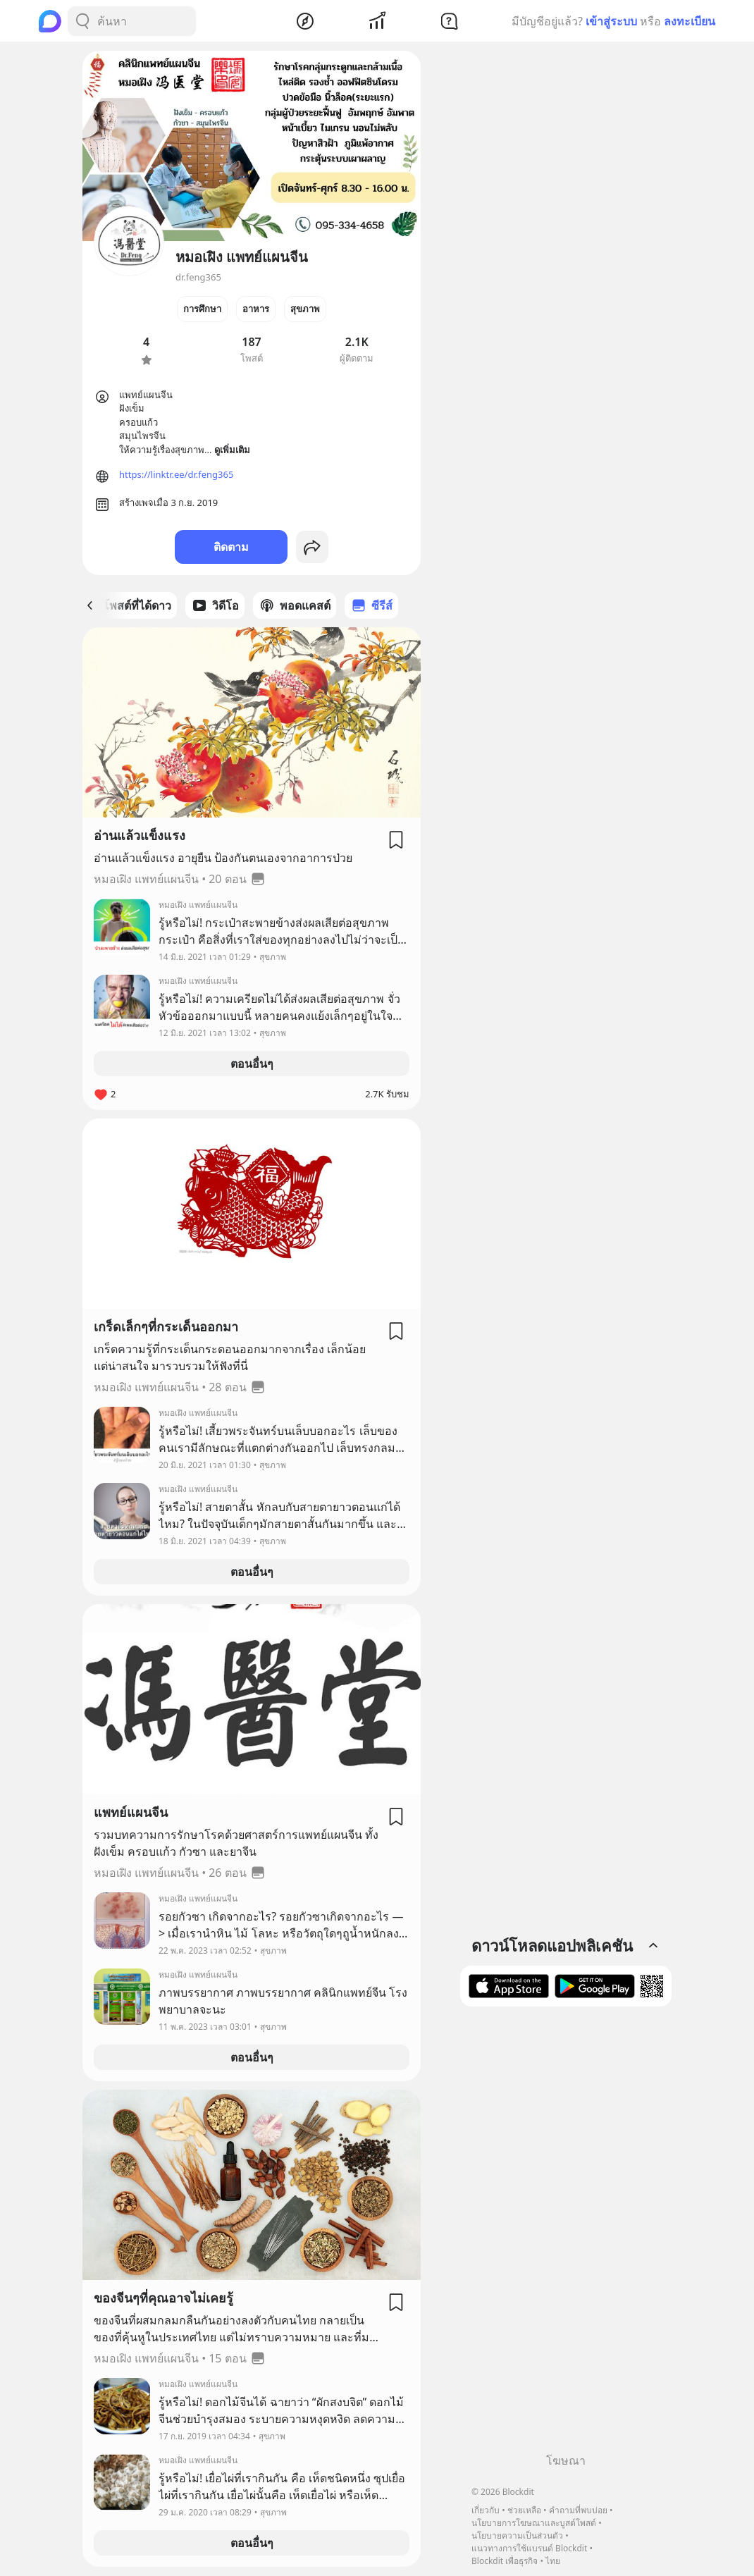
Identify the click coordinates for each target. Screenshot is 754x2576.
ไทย (552, 2561)
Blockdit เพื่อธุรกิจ (504, 2561)
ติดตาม (231, 547)
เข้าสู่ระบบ (611, 21)
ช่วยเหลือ (524, 2510)
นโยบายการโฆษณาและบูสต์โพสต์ (533, 2523)
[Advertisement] (566, 2234)
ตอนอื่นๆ (251, 1063)
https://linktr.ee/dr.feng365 (176, 474)
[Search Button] (82, 21)
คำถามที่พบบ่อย (578, 2510)
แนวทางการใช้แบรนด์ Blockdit (529, 2548)
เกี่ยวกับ (485, 2510)
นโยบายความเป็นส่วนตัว (517, 2535)
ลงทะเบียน (689, 21)
